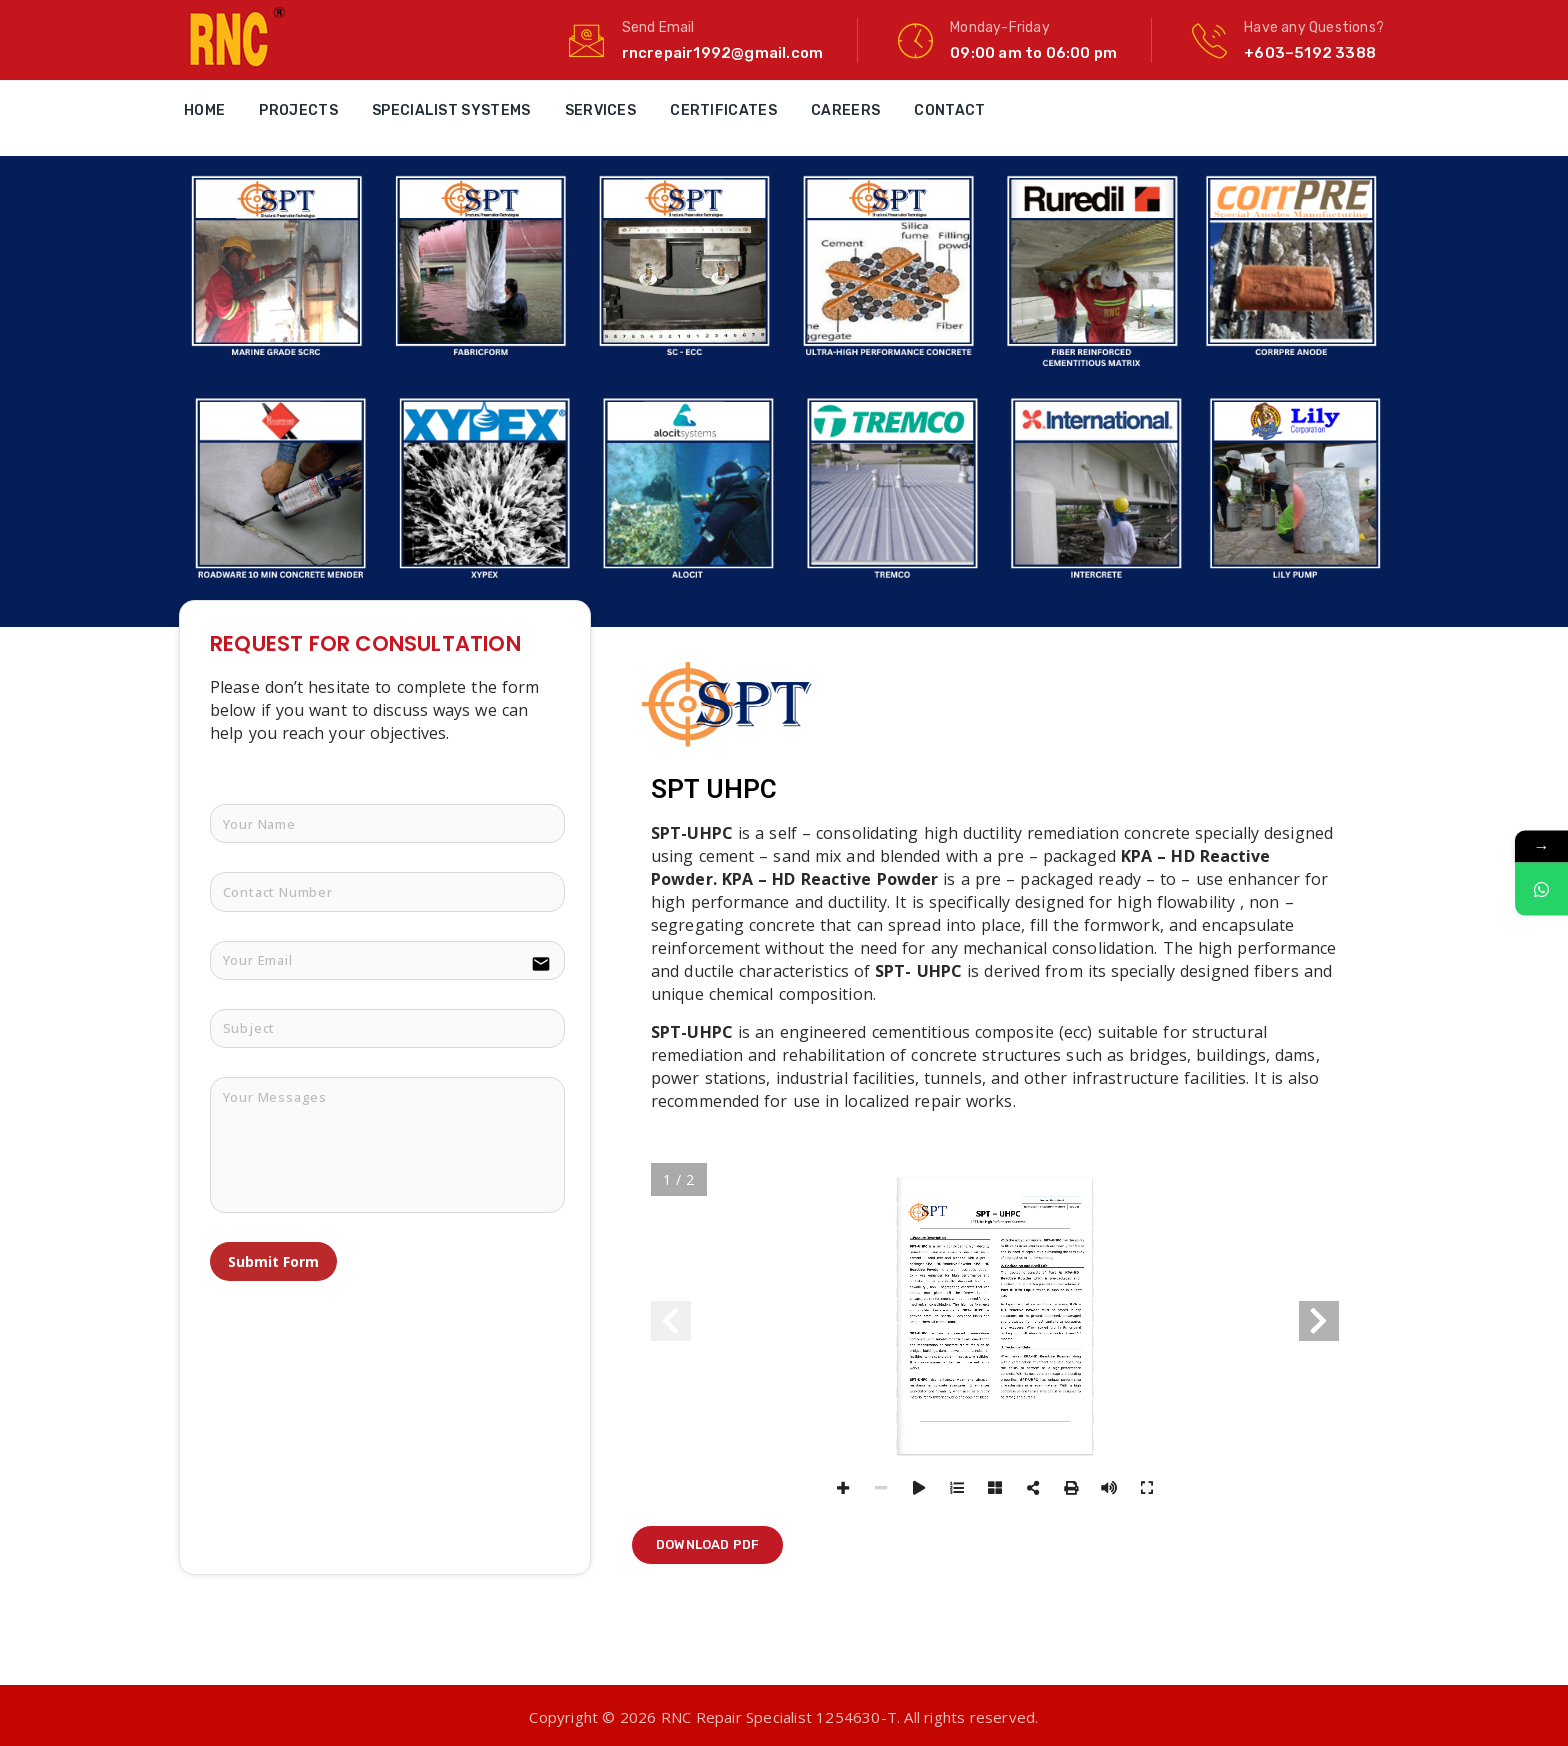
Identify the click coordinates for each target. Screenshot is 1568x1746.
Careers (845, 110)
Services (600, 110)
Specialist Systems (451, 110)
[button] (707, 1545)
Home (204, 110)
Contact (949, 110)
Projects (298, 110)
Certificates (723, 110)
